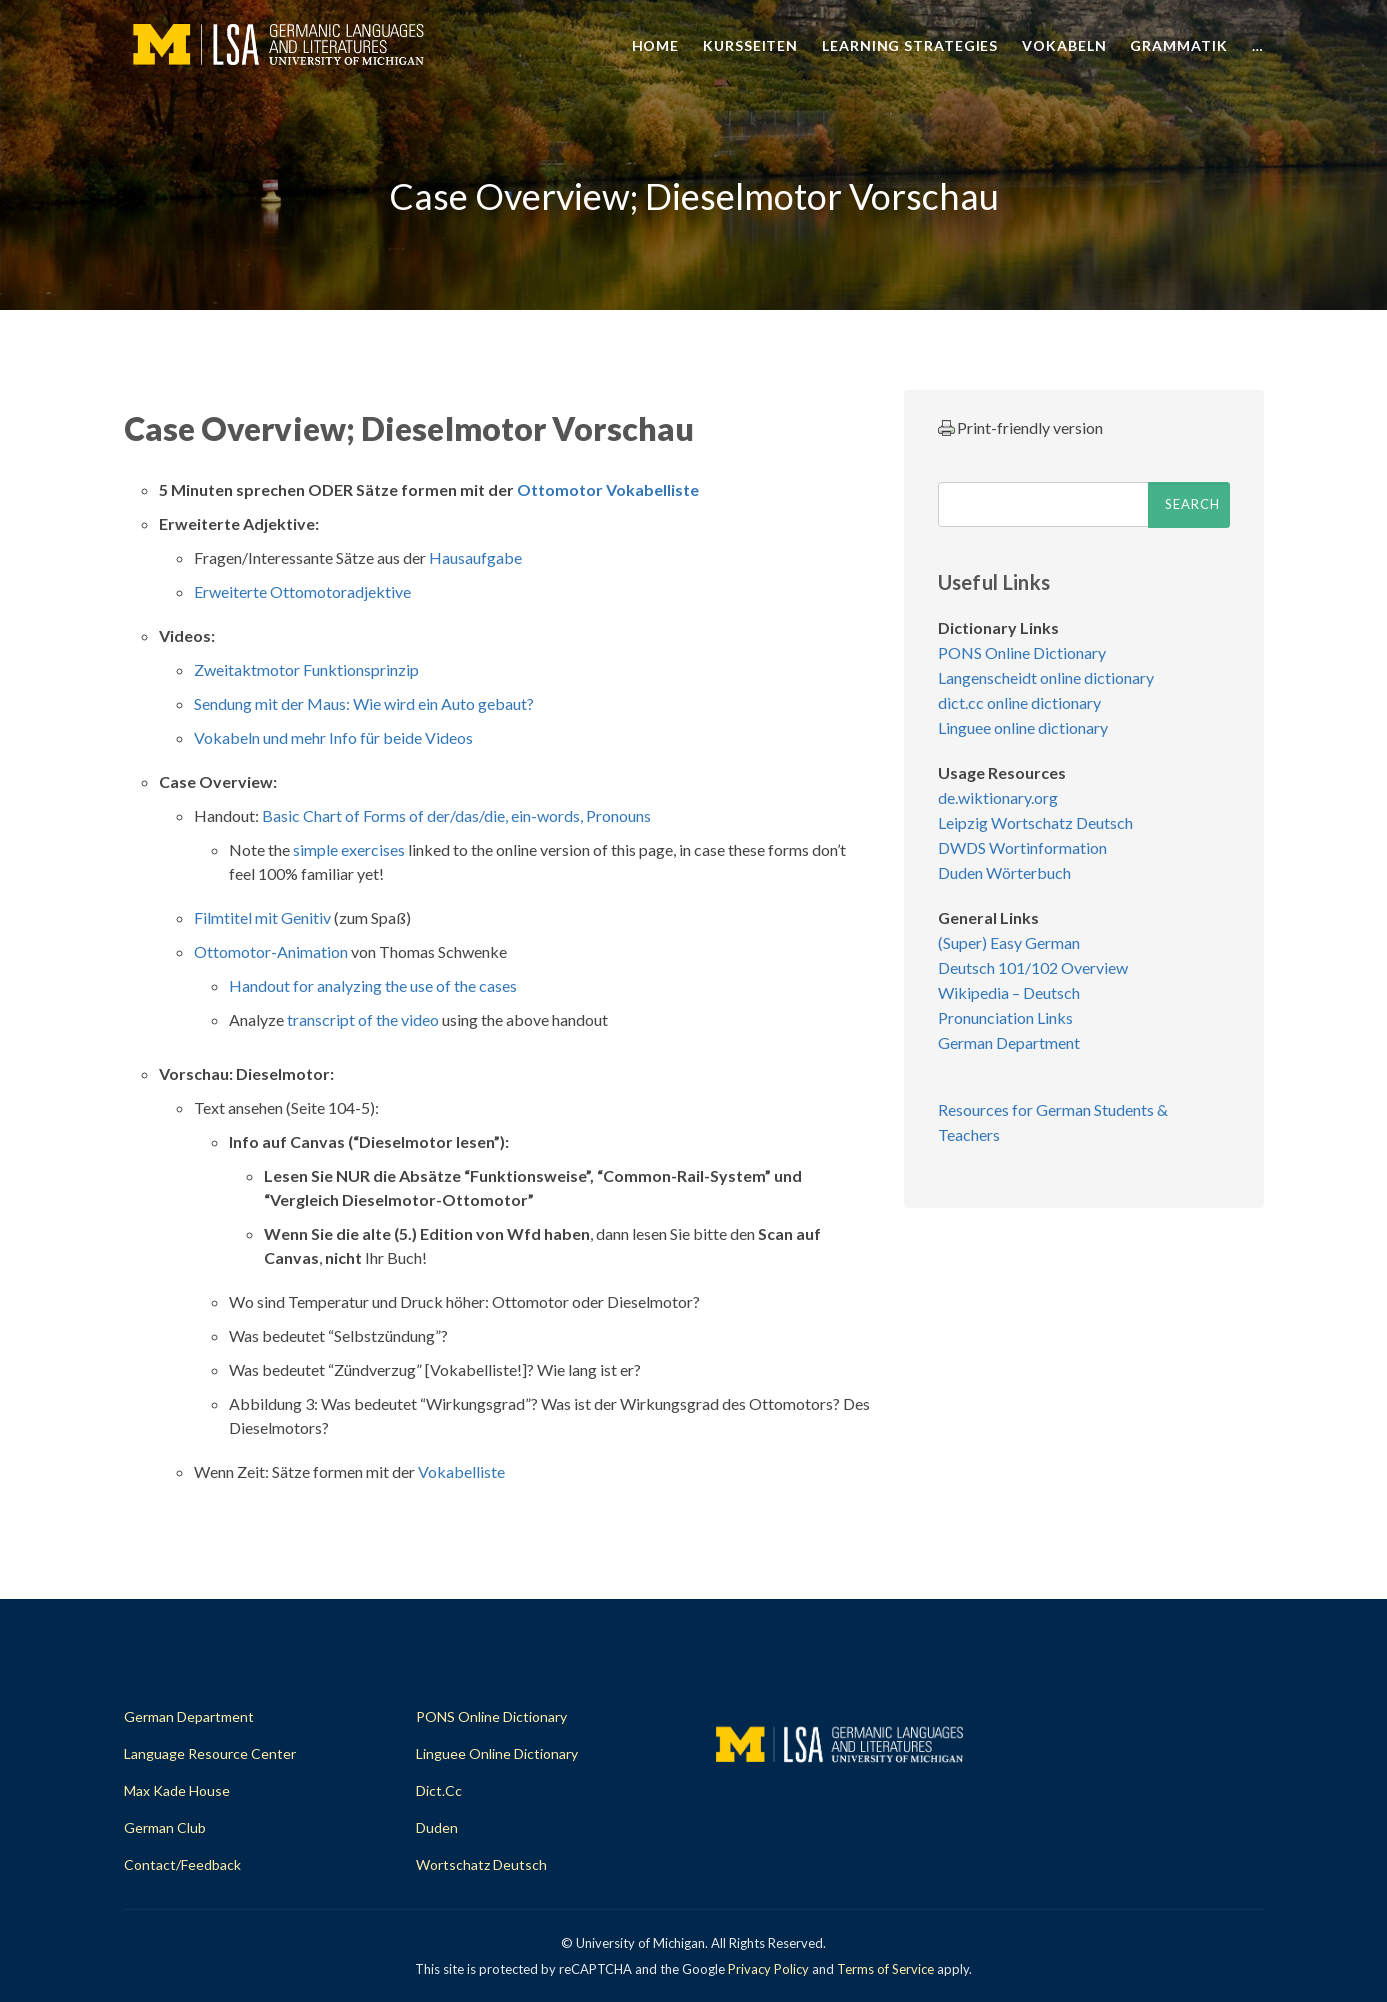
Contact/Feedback (182, 1864)
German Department (1009, 1042)
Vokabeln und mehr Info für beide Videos (333, 737)
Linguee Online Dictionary (497, 1753)
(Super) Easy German (1009, 942)
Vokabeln (1064, 45)
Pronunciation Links (1005, 1017)
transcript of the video (363, 1019)
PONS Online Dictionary (1022, 652)
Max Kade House (177, 1790)
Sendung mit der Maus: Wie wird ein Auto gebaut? (364, 703)
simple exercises (349, 849)
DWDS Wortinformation (1022, 847)
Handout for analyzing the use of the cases (373, 985)
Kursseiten (750, 45)
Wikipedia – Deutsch (1009, 992)
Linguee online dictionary (1023, 727)
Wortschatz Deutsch (481, 1864)
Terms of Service (885, 1969)
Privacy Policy (768, 1969)
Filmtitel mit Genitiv (262, 917)
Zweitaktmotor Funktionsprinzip (306, 669)
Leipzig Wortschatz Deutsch (1035, 822)
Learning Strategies (910, 45)
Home (656, 45)
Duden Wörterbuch (1004, 872)
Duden (437, 1827)
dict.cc (439, 1790)
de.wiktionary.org (998, 797)
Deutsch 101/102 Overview (1033, 967)
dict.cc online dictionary (1019, 702)
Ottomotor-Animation (271, 951)
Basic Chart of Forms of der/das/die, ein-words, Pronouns (456, 815)
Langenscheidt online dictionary (1046, 677)
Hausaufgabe (475, 557)
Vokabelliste (461, 1471)
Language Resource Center (210, 1753)
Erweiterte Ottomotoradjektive (302, 591)
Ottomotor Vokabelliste (608, 489)
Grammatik (1178, 45)
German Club (165, 1827)
